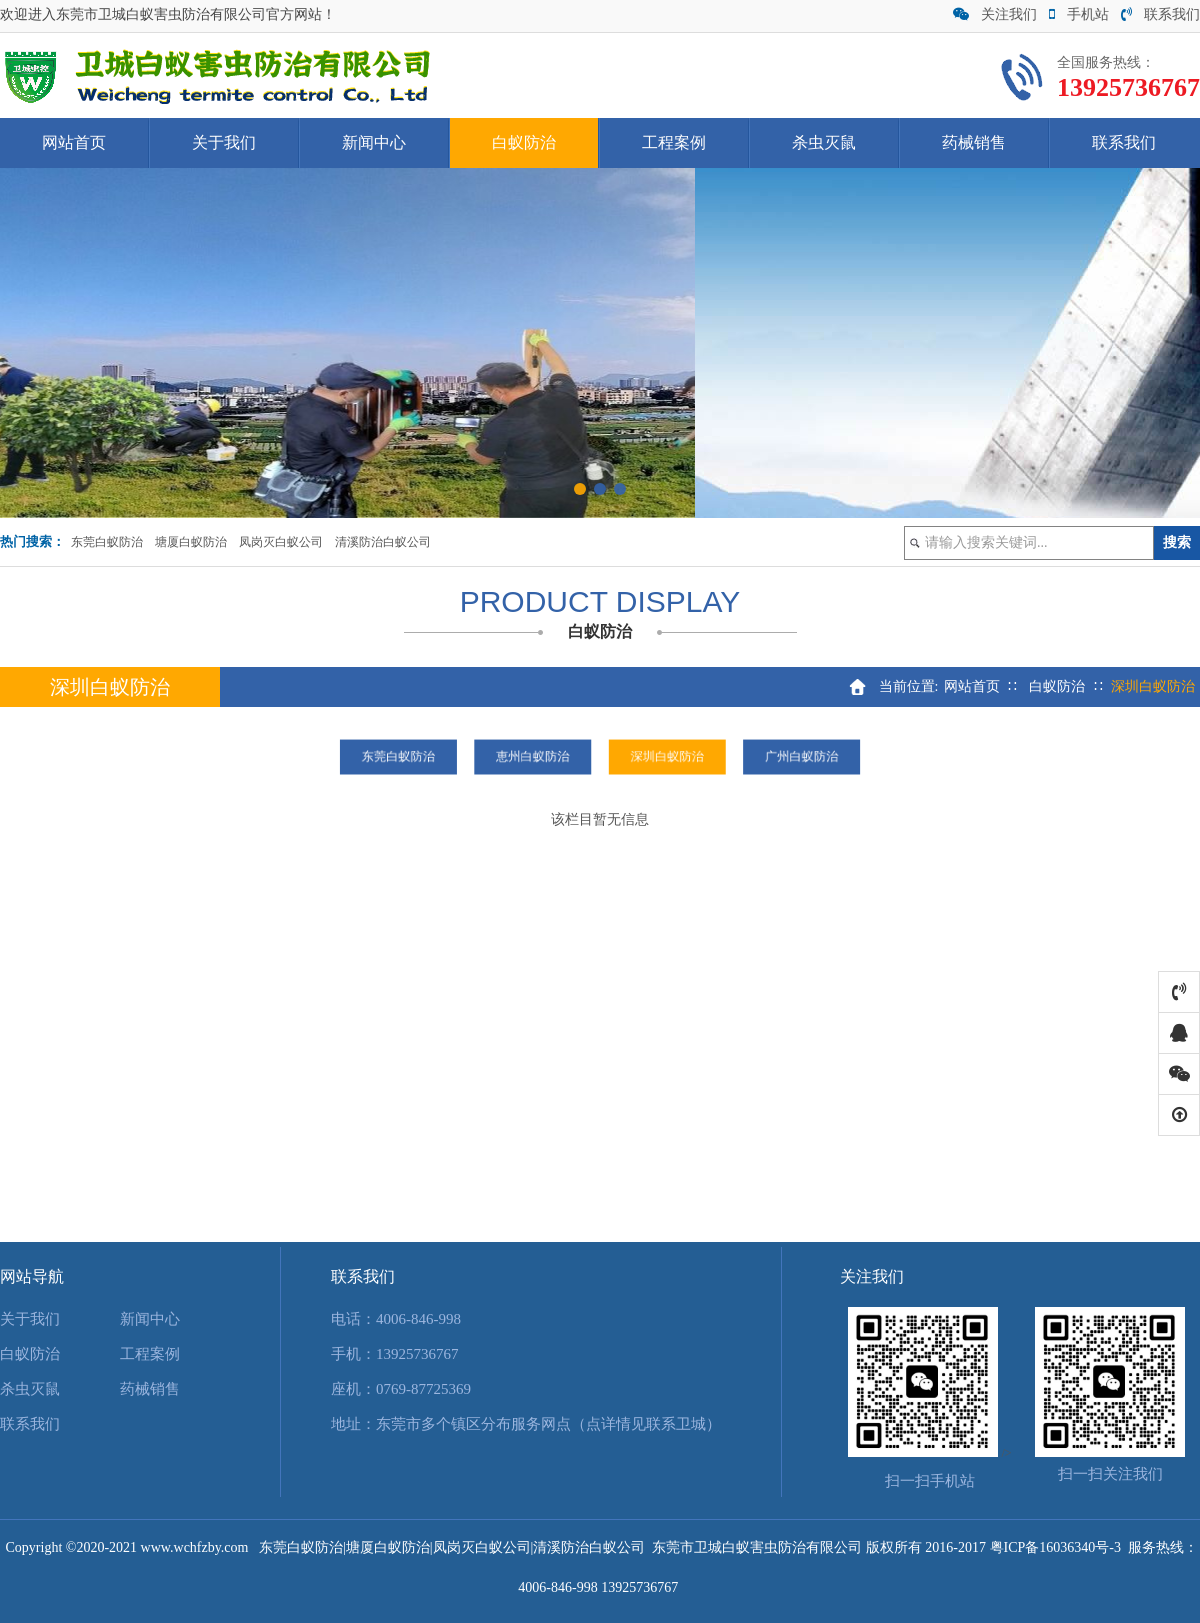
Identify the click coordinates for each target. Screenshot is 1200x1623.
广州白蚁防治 (711, 756)
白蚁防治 (524, 142)
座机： (353, 1389)
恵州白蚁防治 (563, 756)
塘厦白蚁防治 (191, 542)
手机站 (1079, 14)
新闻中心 (374, 142)
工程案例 (674, 142)
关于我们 (224, 142)
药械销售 (974, 142)
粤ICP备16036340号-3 (1055, 1547)
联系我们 (1160, 14)
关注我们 (995, 14)
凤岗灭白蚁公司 (281, 542)
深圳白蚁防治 (637, 756)
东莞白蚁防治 (107, 542)
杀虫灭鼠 (824, 142)
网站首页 (74, 142)
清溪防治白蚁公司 (383, 542)
